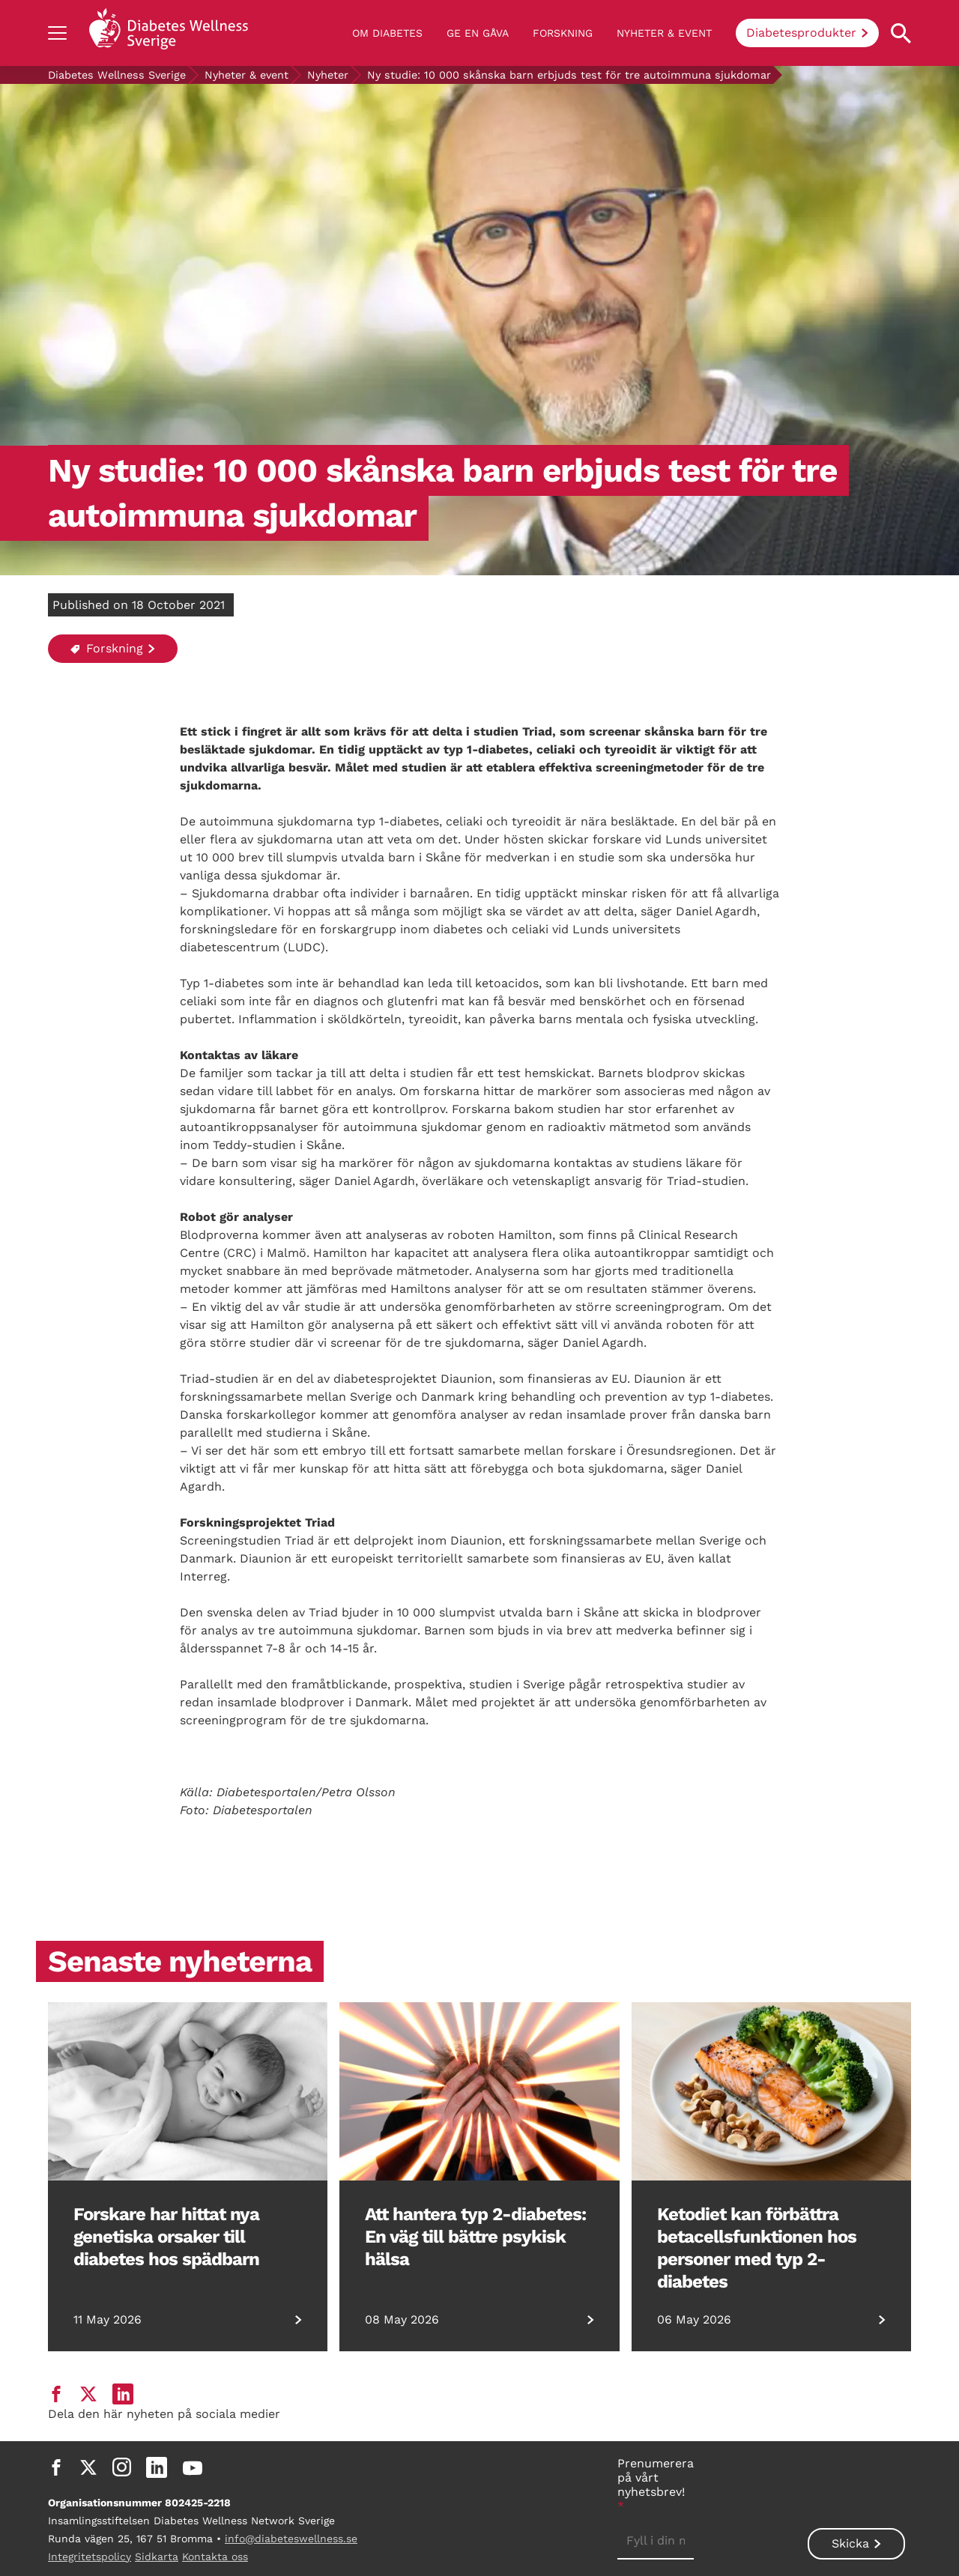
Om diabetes (387, 33)
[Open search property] (901, 33)
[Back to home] (168, 32)
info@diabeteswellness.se (291, 2539)
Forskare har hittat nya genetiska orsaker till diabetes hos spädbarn (166, 2237)
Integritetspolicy (89, 2557)
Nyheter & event (664, 33)
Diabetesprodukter (801, 32)
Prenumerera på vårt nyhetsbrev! (655, 2484)
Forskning (563, 33)
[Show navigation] (57, 33)
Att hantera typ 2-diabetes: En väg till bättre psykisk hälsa (475, 2237)
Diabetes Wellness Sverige (117, 75)
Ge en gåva (478, 33)
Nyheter (327, 75)
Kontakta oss (215, 2557)
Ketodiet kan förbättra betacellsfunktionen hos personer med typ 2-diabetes (756, 2248)
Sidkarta (156, 2557)
